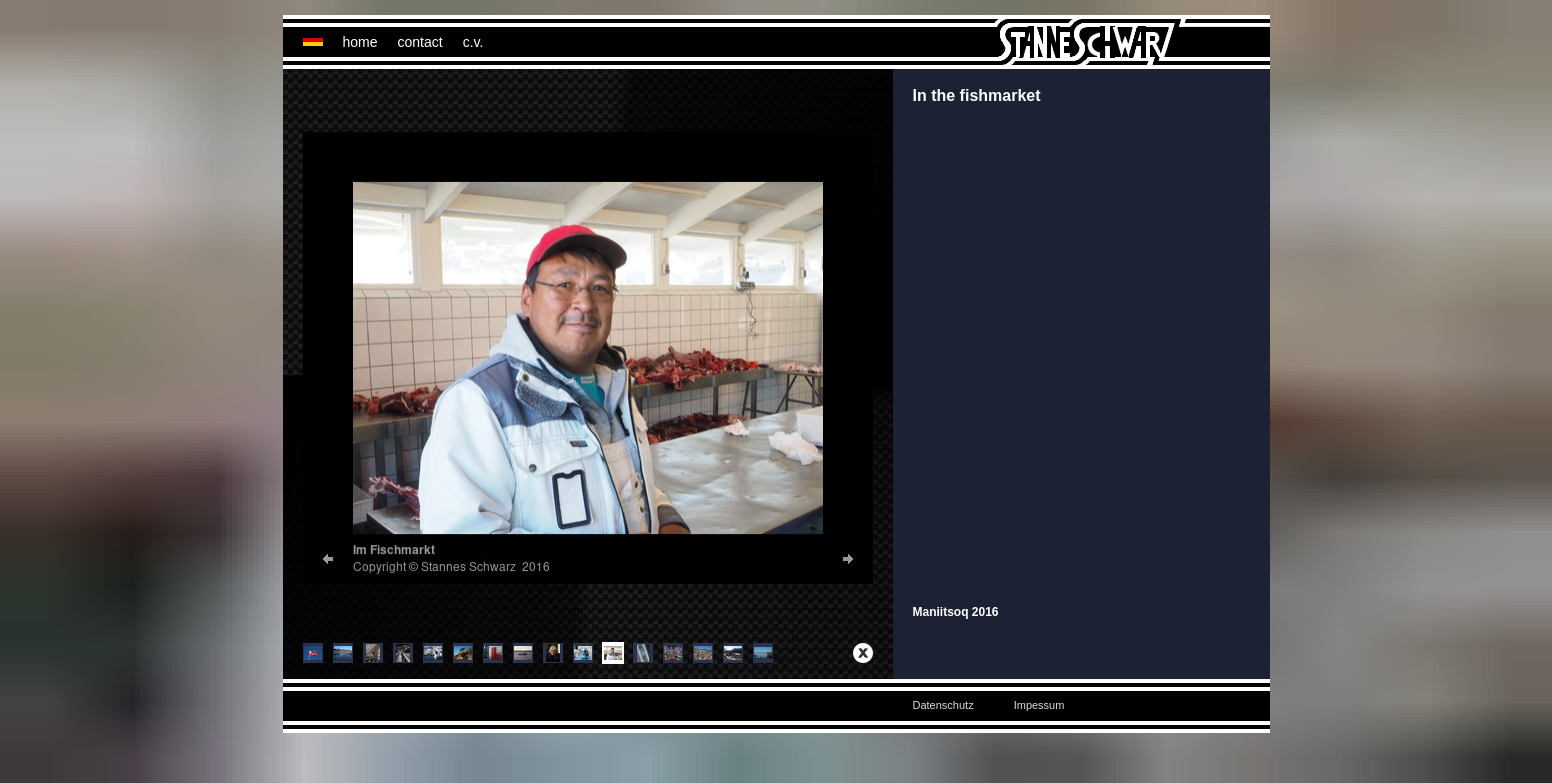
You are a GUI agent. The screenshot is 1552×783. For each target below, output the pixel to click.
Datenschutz (943, 705)
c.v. (473, 42)
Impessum (1039, 705)
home (360, 42)
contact (420, 42)
